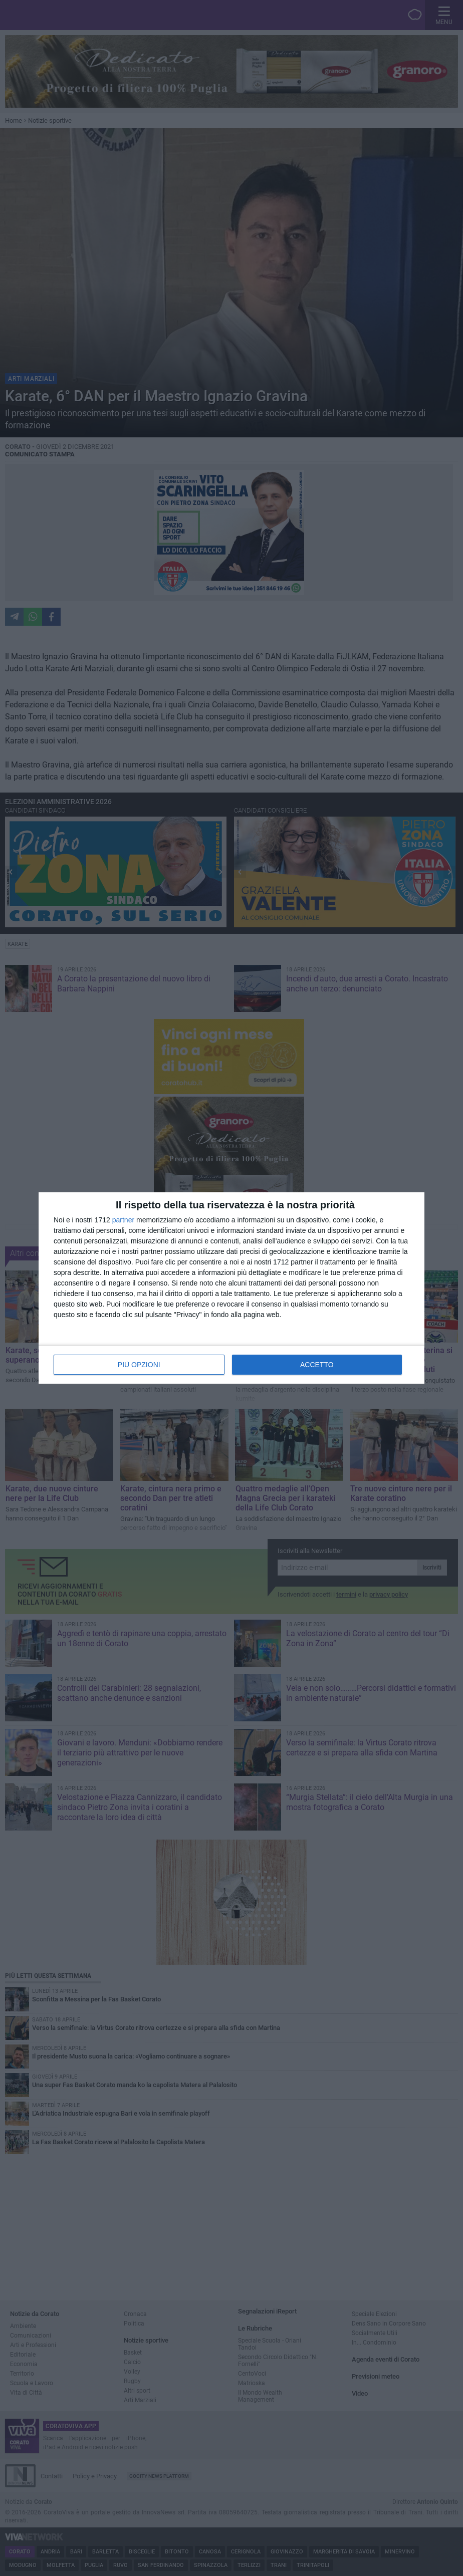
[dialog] (231, 1288)
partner (123, 1219)
